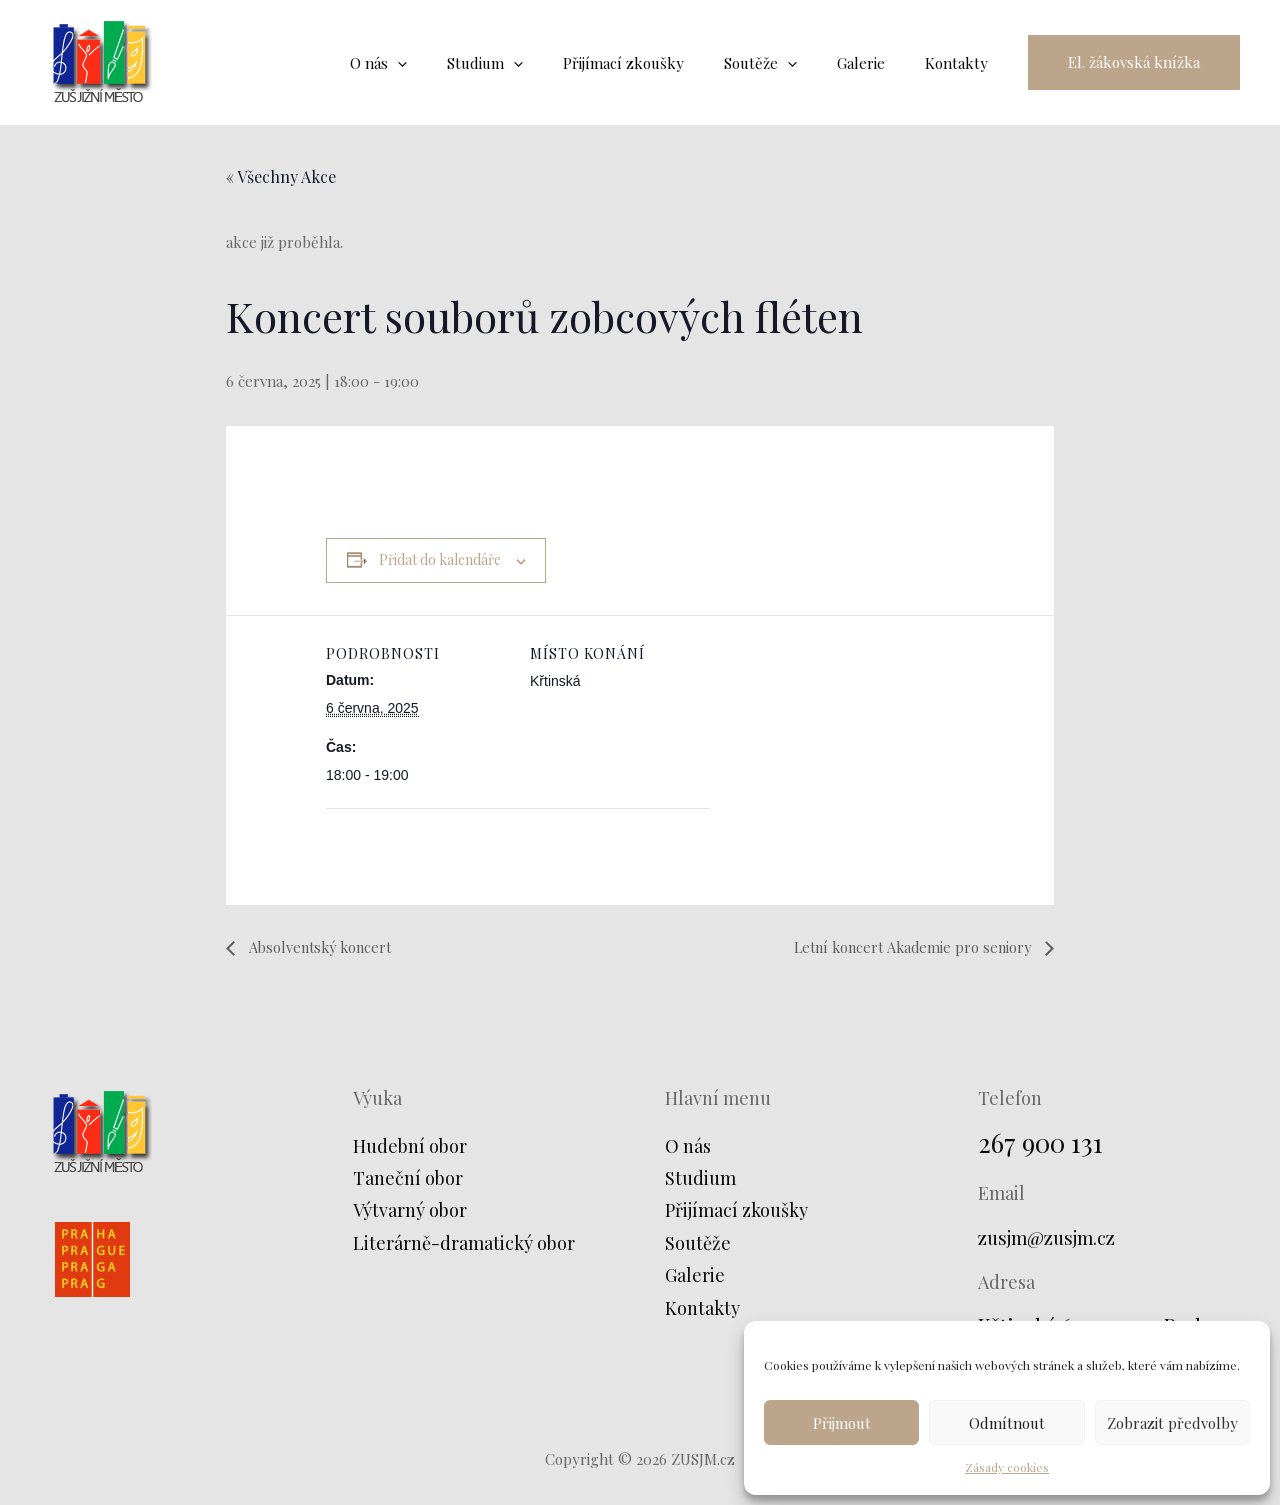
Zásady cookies (1007, 1467)
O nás (688, 1146)
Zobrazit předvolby (1172, 1423)
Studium (700, 1179)
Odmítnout (1007, 1423)
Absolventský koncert (325, 946)
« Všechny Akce (281, 176)
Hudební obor (410, 1146)
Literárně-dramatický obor (464, 1243)
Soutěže (698, 1243)
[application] (452, 63)
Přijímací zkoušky (736, 1211)
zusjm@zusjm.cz (1053, 1236)
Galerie (695, 1276)
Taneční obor (408, 1179)
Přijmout (842, 1423)
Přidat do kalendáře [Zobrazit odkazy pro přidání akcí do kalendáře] (440, 559)
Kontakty (702, 1308)
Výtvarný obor (410, 1211)
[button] (1134, 62)
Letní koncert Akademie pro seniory (901, 946)
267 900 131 (1045, 1141)
